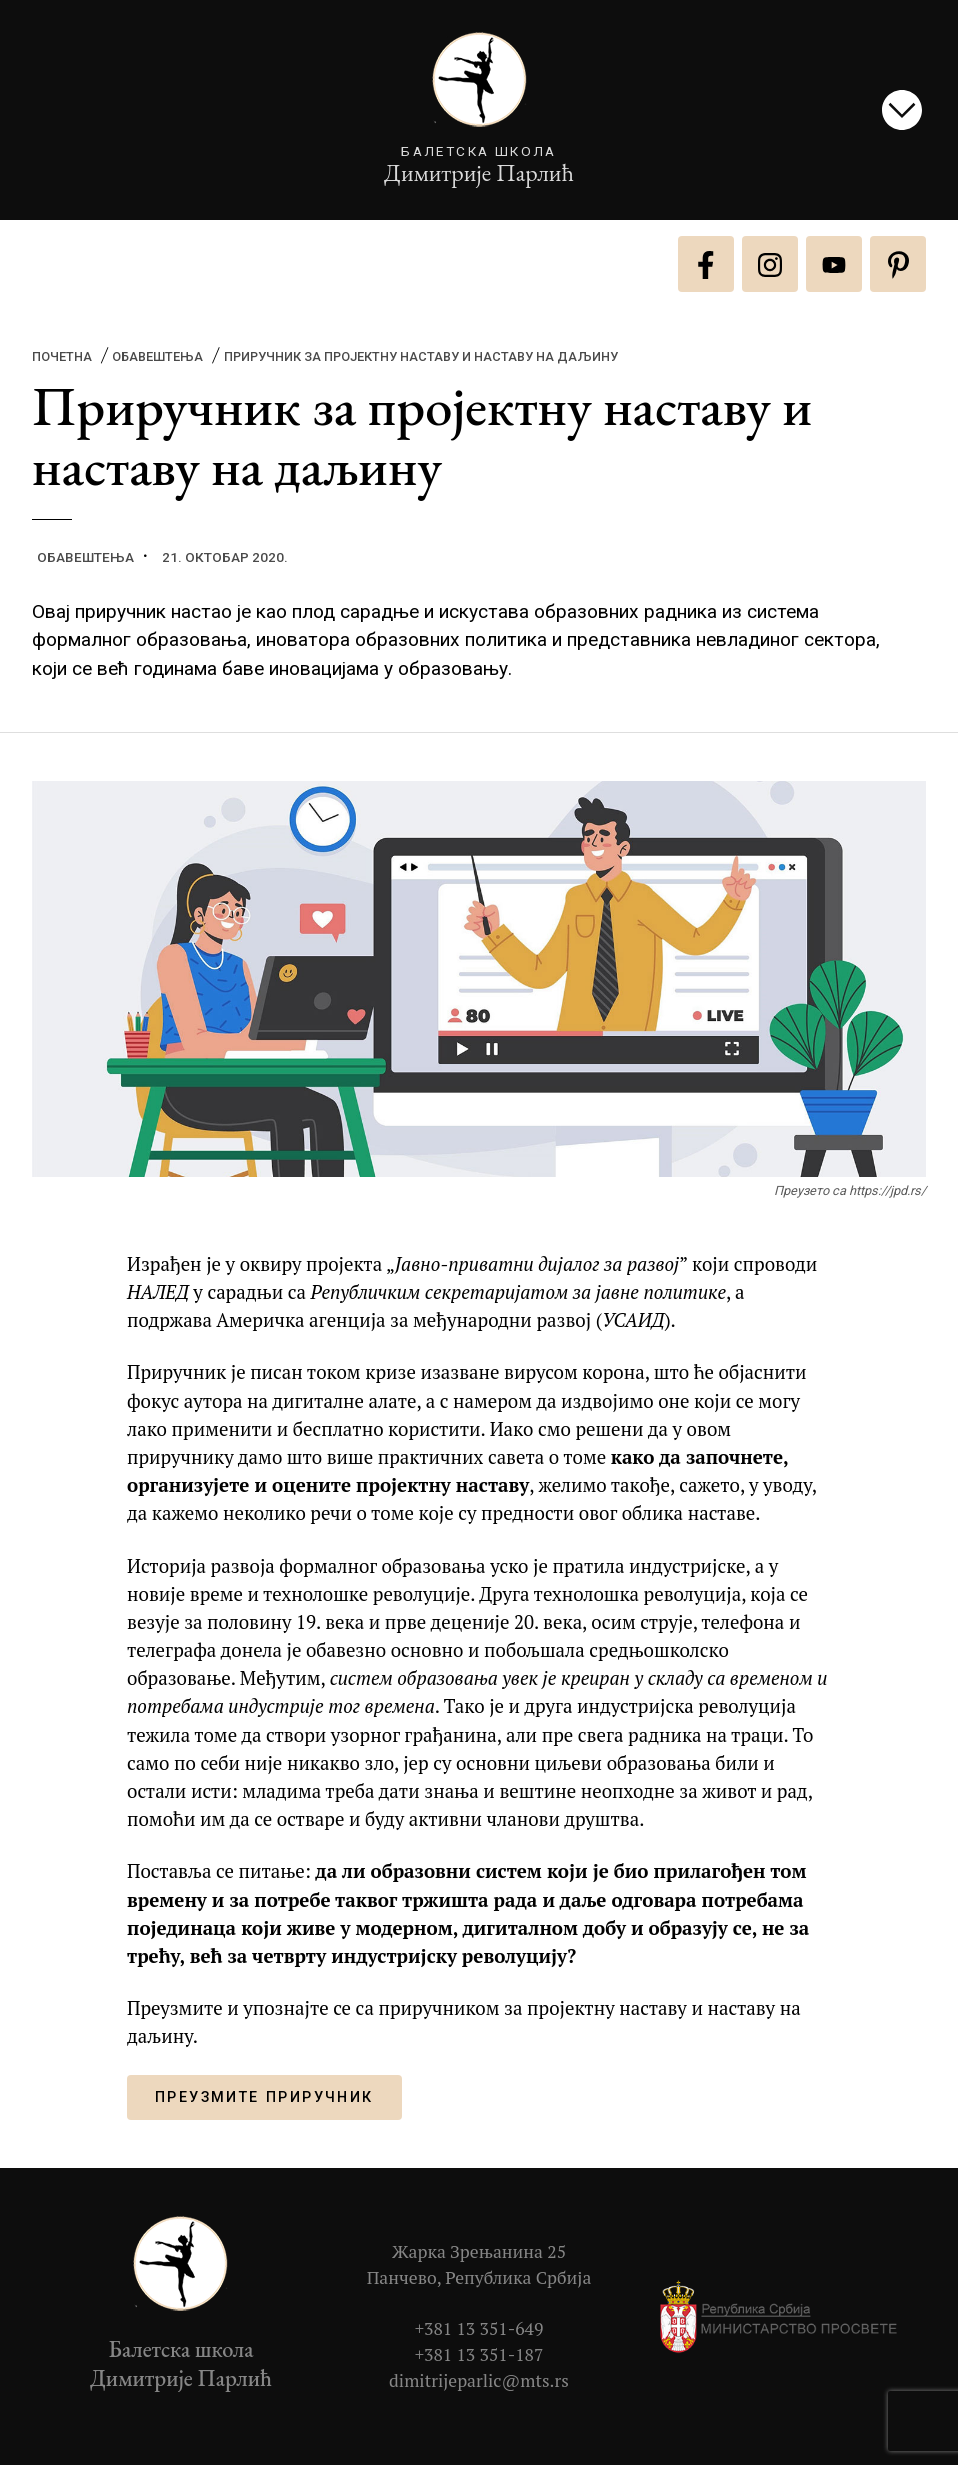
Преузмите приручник (264, 2097)
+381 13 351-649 (479, 2328)
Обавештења (157, 356)
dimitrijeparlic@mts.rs (479, 2380)
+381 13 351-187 (479, 2354)
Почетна (62, 356)
